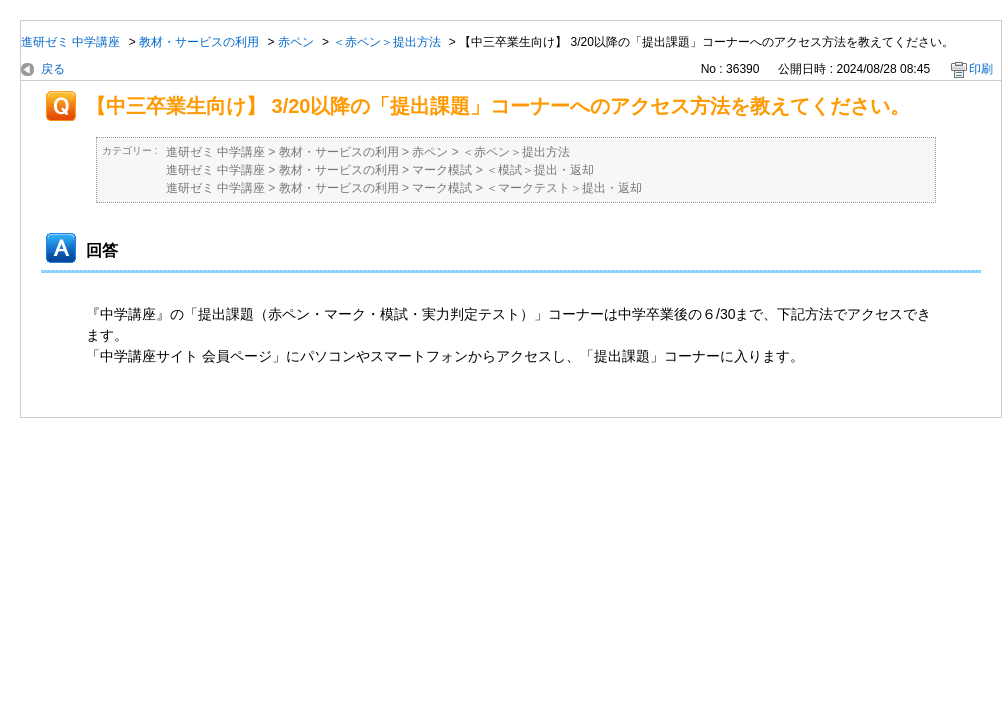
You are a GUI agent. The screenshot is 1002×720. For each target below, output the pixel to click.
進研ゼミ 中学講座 (70, 42)
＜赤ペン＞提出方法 (387, 42)
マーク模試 (442, 170)
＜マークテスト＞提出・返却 (564, 188)
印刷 (981, 69)
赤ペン (296, 42)
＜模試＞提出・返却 (540, 170)
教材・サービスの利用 (199, 42)
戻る (53, 69)
